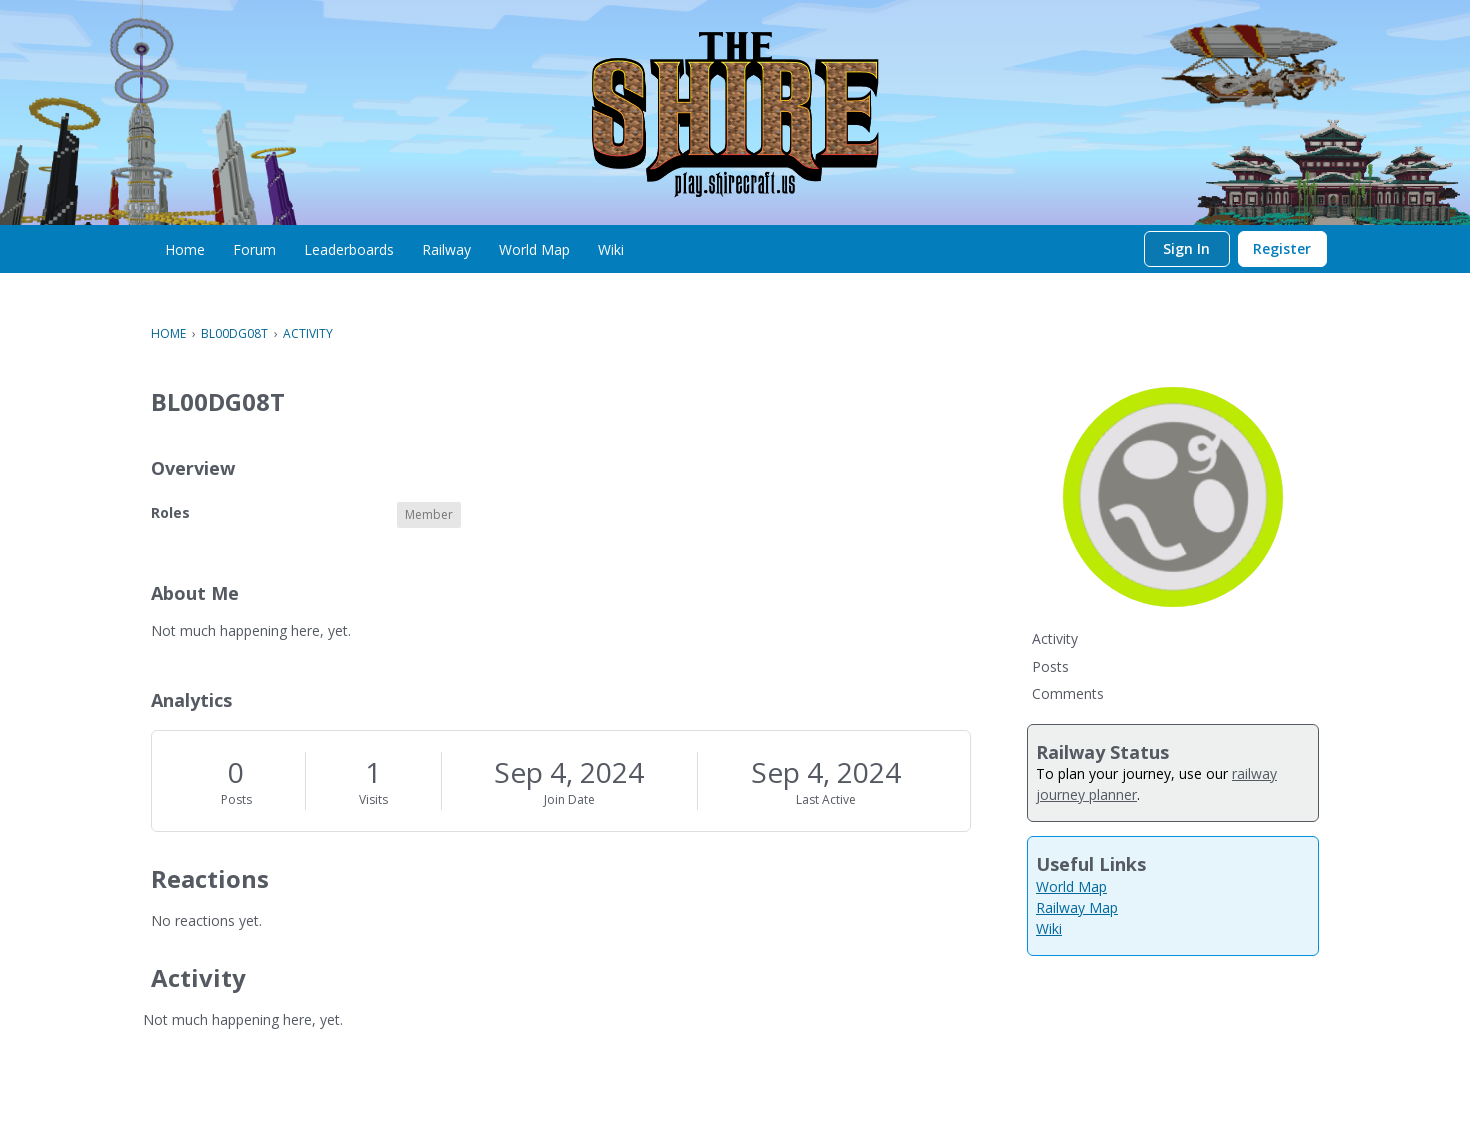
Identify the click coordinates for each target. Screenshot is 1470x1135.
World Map (1071, 886)
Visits (373, 799)
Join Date (569, 799)
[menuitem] (185, 249)
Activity (1055, 638)
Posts (236, 799)
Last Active (826, 799)
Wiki (1049, 928)
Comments (1068, 693)
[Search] (1124, 249)
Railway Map (1077, 907)
